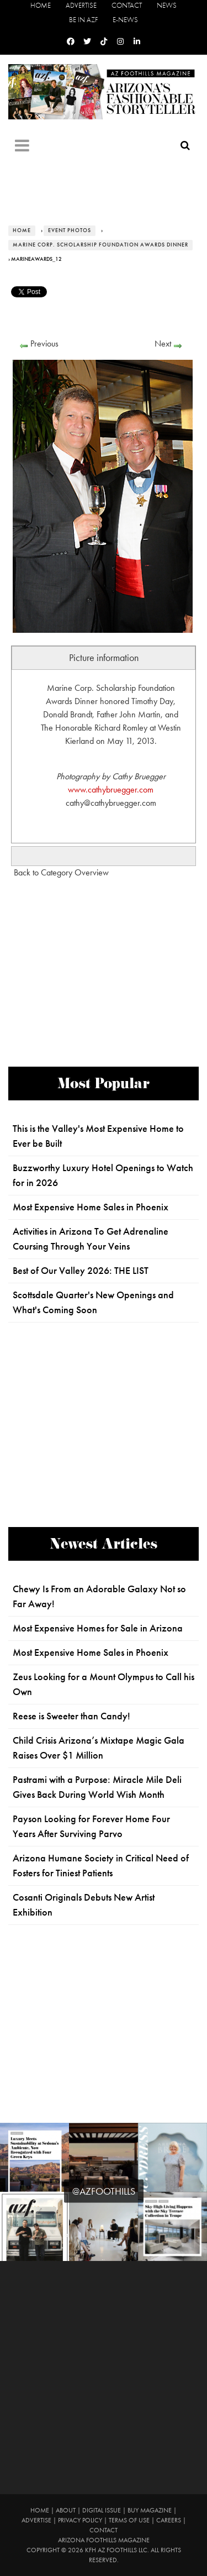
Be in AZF (83, 19)
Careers (168, 2520)
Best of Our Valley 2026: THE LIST (80, 1271)
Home (40, 5)
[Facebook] (71, 41)
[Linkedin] (137, 41)
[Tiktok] (103, 41)
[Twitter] (87, 41)
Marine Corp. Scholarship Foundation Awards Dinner (100, 245)
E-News (125, 19)
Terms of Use (129, 2520)
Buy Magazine (150, 2510)
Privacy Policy (80, 2520)
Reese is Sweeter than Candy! (71, 1716)
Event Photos (69, 230)
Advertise (81, 5)
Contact (127, 5)
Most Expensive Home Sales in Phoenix (90, 1207)
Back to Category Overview (61, 872)
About (66, 2510)
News (167, 5)
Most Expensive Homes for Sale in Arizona (98, 1628)
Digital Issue (101, 2510)
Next (163, 343)
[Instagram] (120, 41)
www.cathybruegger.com (110, 789)
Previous (44, 343)
